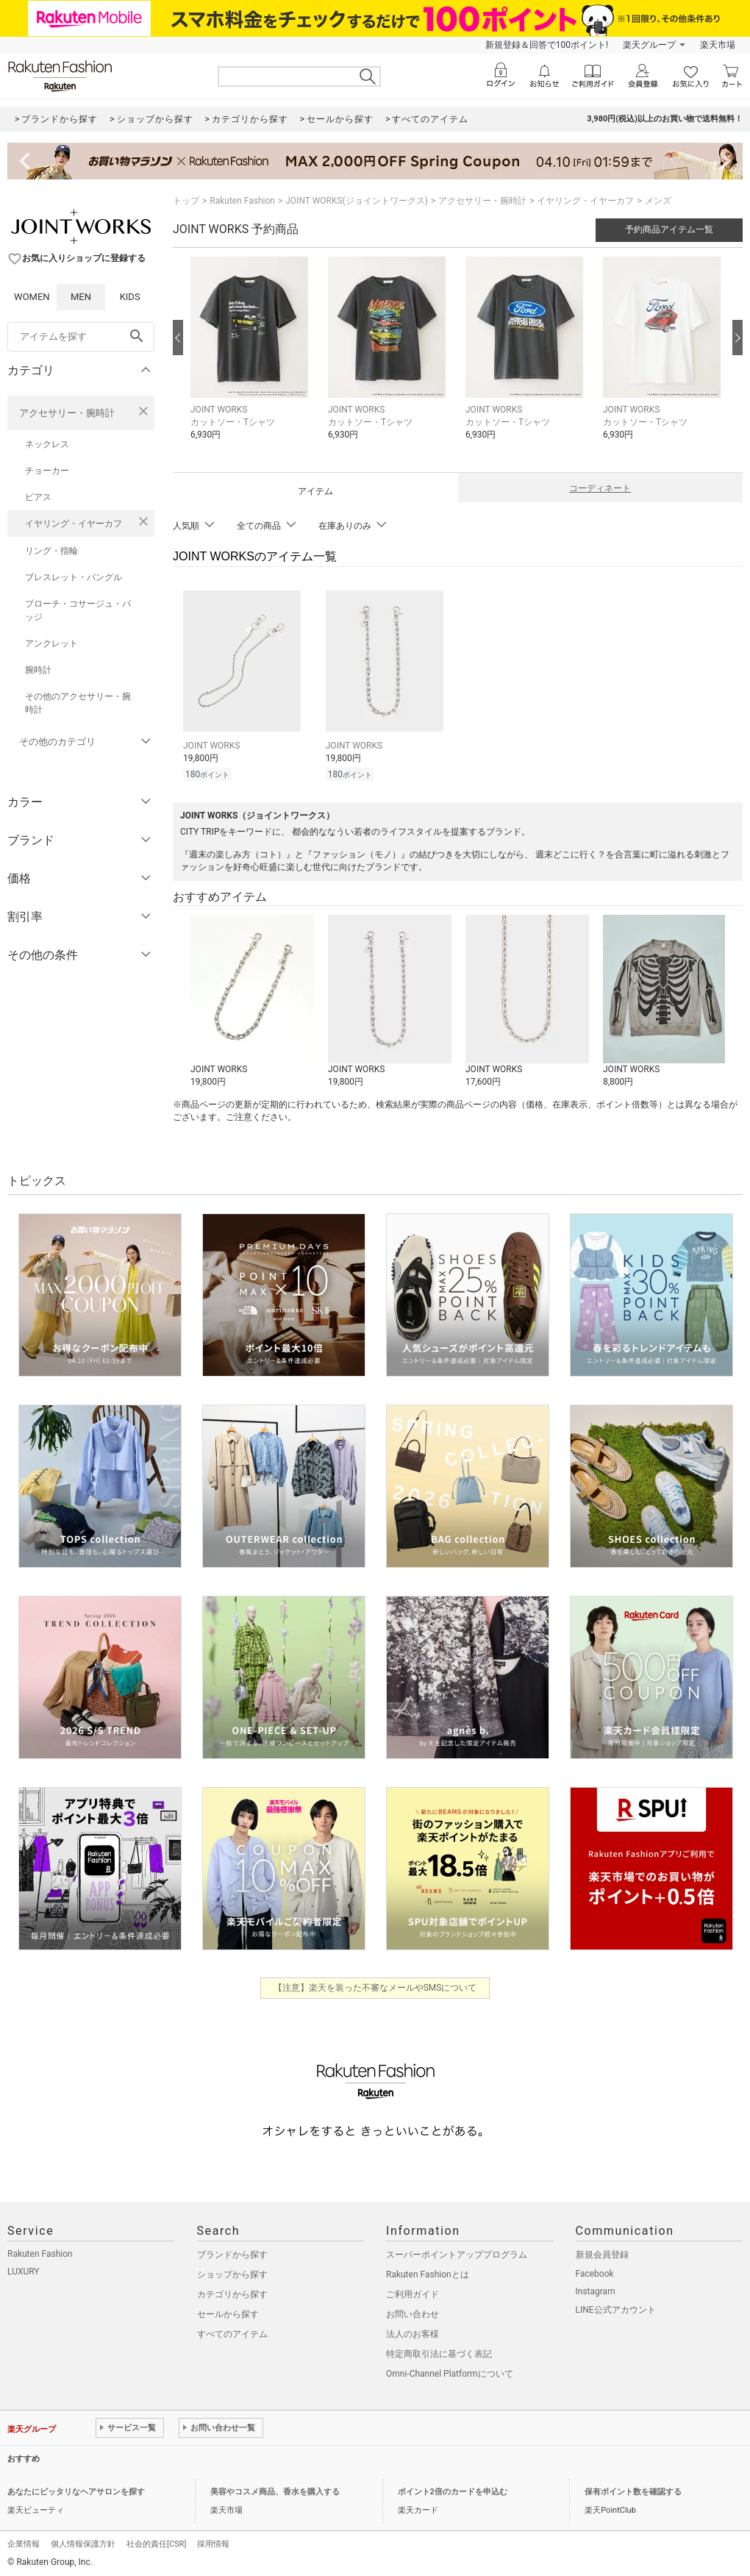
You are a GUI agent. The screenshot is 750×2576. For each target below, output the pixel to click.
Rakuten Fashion (242, 201)
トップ (186, 201)
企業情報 (23, 2542)
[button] (252, 359)
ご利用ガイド (412, 2292)
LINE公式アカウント (616, 2307)
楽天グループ (649, 45)
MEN (81, 296)
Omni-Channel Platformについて (449, 2371)
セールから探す (228, 2312)
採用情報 (213, 2542)
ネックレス (47, 444)
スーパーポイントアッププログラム (456, 2252)
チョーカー (47, 470)
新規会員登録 (602, 2252)
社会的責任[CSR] (156, 2542)
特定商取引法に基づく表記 (439, 2352)
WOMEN (32, 296)
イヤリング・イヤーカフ (73, 523)
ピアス (38, 497)
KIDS (130, 296)
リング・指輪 (51, 551)
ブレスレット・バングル (73, 577)
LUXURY (23, 2269)
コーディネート (600, 488)
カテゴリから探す (232, 2292)
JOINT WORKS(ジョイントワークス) (356, 201)
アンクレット (51, 643)
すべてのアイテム (232, 2332)
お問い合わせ (412, 2312)
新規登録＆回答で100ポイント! (546, 45)
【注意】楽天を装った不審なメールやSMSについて (375, 1985)
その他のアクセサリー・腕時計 (78, 703)
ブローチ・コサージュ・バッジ (78, 610)
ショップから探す (232, 2272)
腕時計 (38, 670)
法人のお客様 (412, 2332)
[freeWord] (80, 337)
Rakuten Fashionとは (427, 2272)
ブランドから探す (232, 2252)
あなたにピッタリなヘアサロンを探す (76, 2489)
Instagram (595, 2289)
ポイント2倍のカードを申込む (452, 2489)
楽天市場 (717, 45)
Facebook (595, 2271)
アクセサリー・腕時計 (67, 412)
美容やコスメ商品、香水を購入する (275, 2489)
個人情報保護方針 (83, 2542)
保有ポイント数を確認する (633, 2489)
